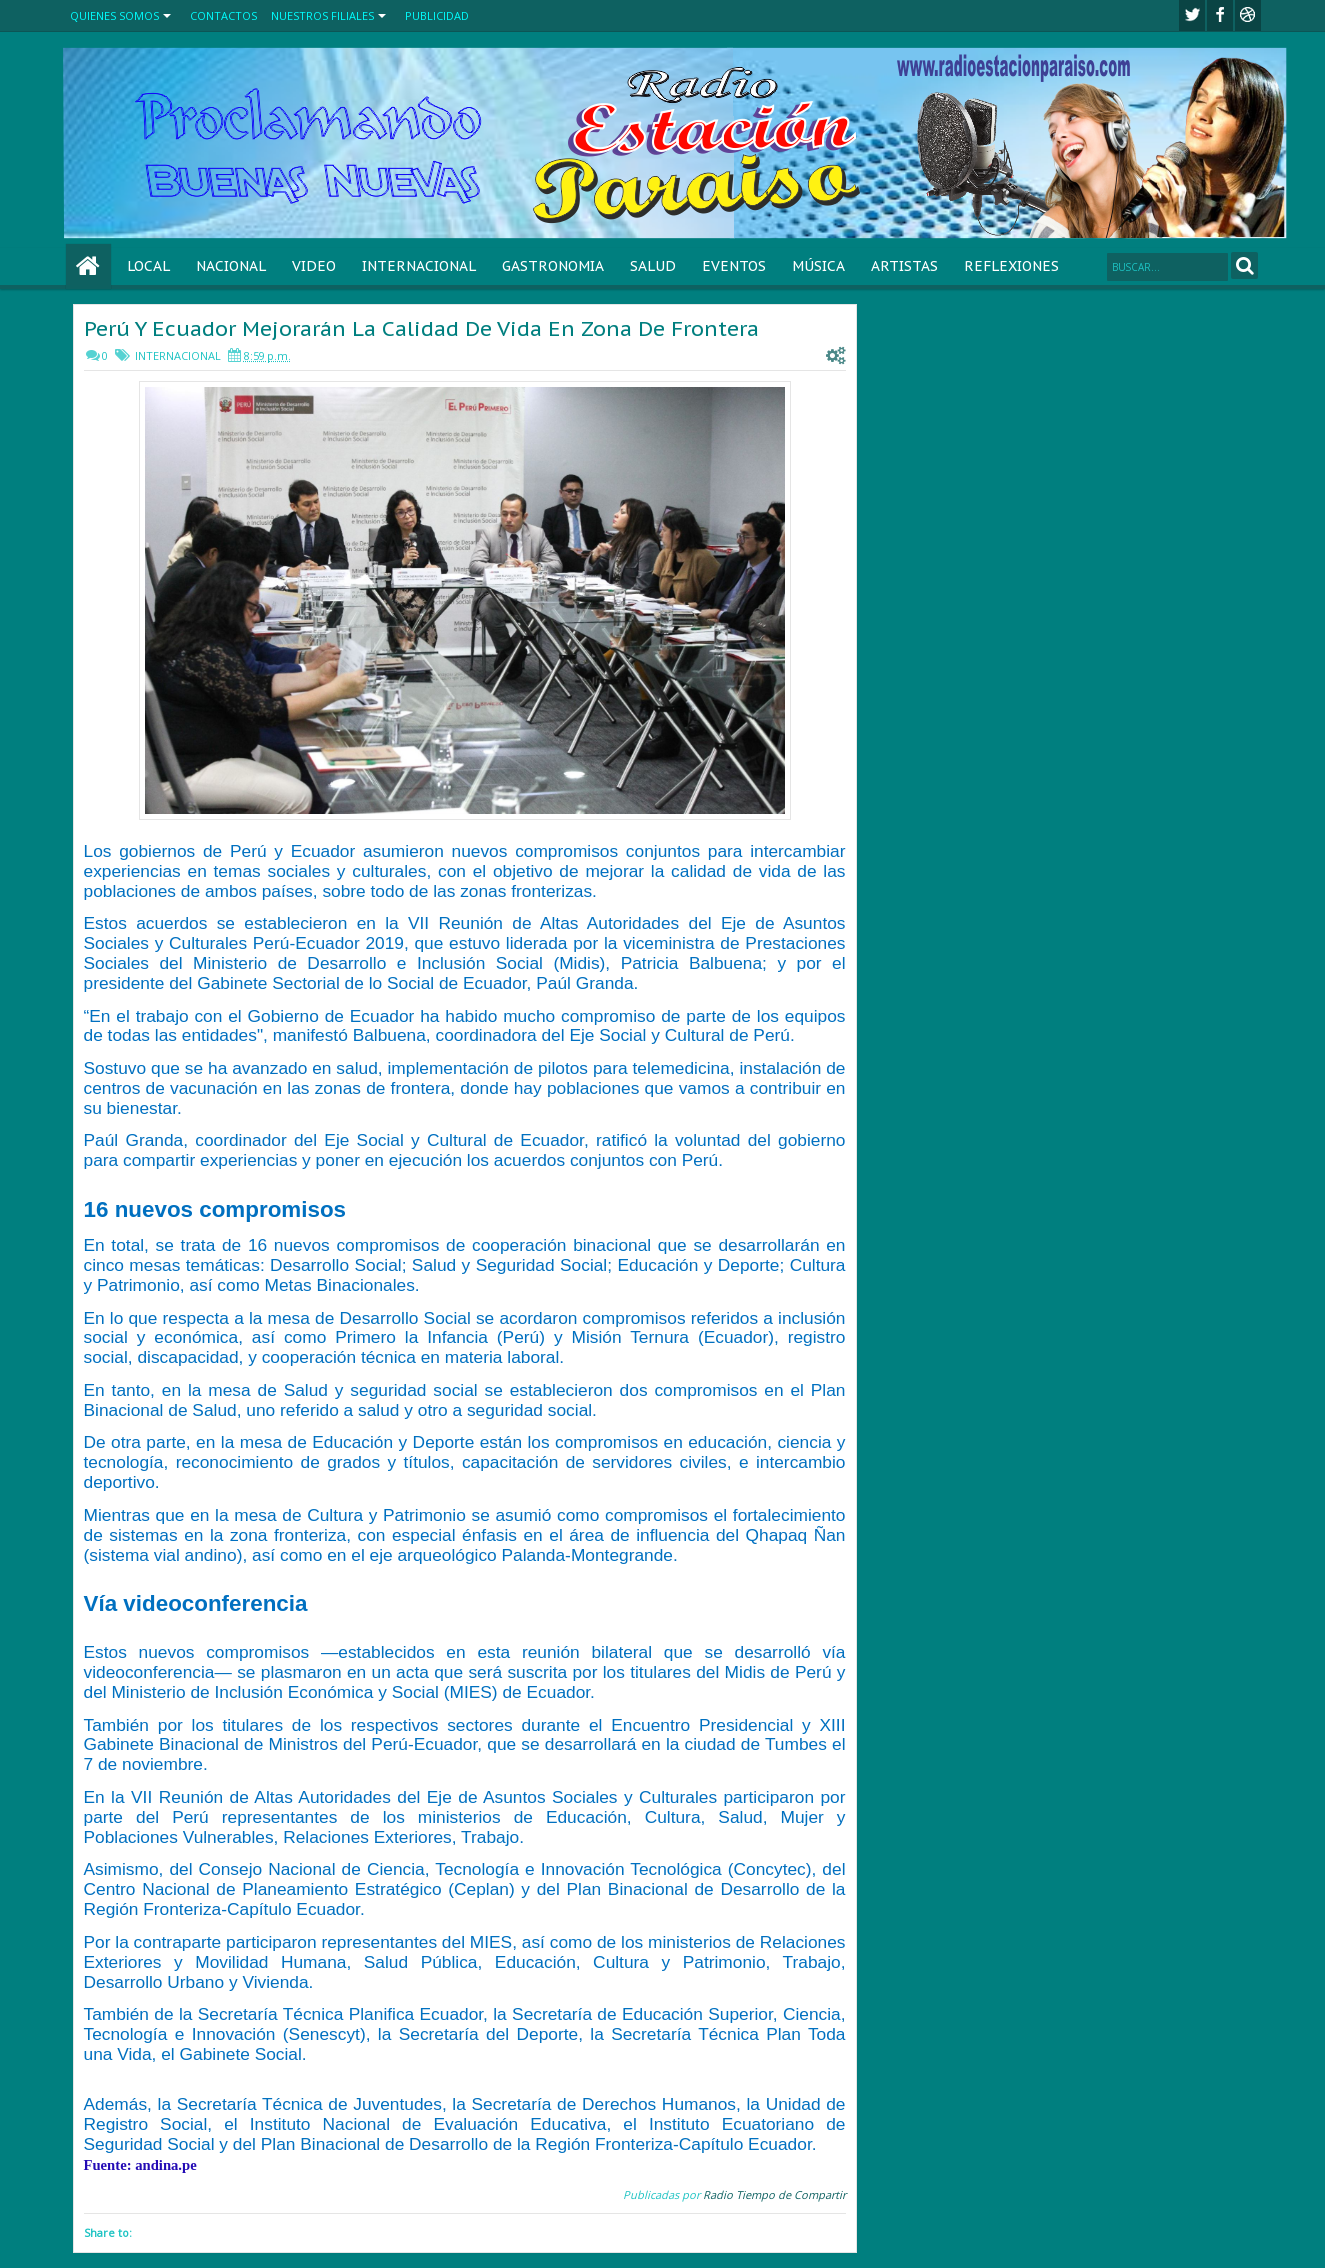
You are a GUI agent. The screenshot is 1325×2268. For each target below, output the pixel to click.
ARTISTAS (904, 266)
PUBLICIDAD (437, 15)
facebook (1220, 15)
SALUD (653, 266)
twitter (1192, 15)
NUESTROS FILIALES (322, 15)
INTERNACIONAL (419, 266)
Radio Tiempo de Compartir (774, 2194)
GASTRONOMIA (553, 266)
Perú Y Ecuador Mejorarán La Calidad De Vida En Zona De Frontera (421, 328)
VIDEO (314, 266)
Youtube (1248, 15)
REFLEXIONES (1011, 266)
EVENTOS (734, 266)
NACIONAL (231, 266)
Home (88, 266)
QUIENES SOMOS (114, 15)
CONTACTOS (223, 15)
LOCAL (148, 266)
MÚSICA (818, 266)
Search (1244, 265)
